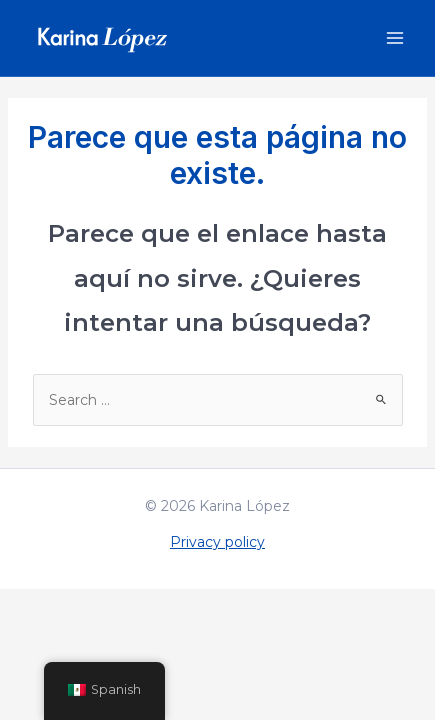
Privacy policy (217, 542)
